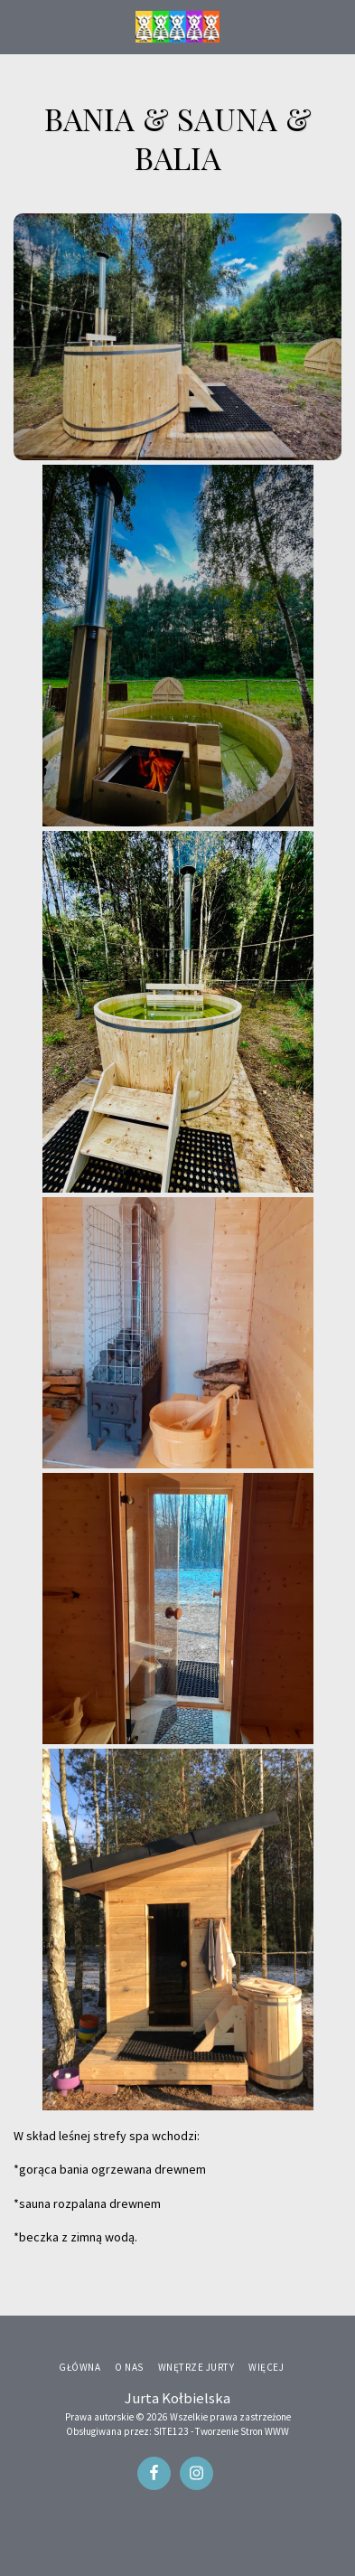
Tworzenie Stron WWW (242, 2431)
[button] (20, 25)
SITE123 (171, 2431)
